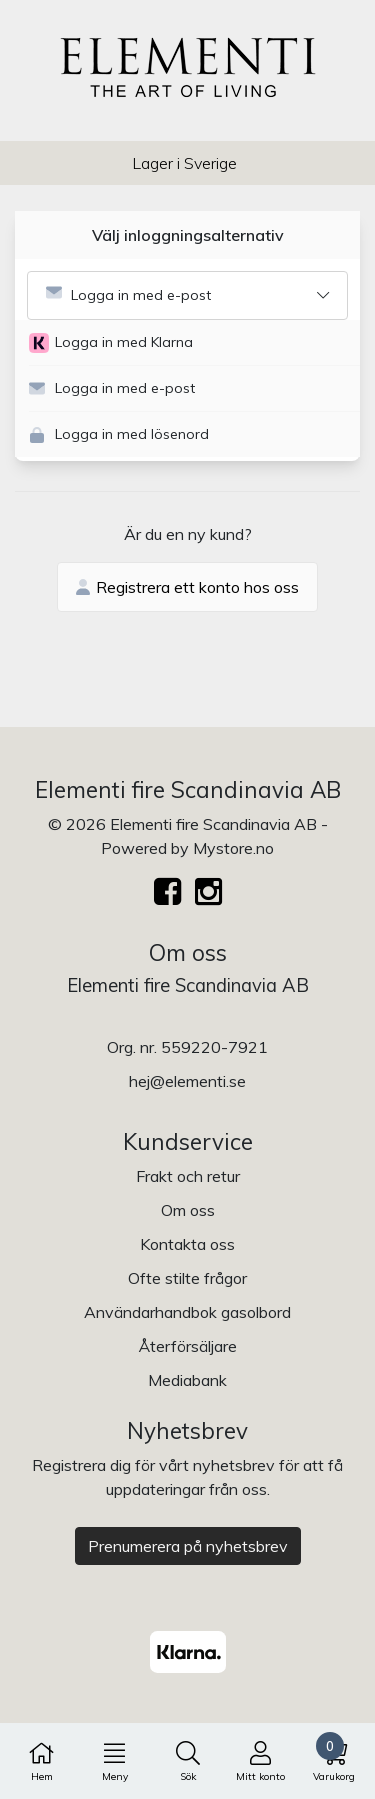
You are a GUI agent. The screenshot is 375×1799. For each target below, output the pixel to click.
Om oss (188, 1210)
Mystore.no (233, 848)
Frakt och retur (188, 1176)
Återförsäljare (188, 1346)
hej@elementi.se (187, 1081)
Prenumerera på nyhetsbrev (188, 1546)
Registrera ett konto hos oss (187, 587)
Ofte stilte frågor (187, 1278)
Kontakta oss (187, 1244)
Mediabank (187, 1380)
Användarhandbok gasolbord (187, 1312)
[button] (194, 343)
